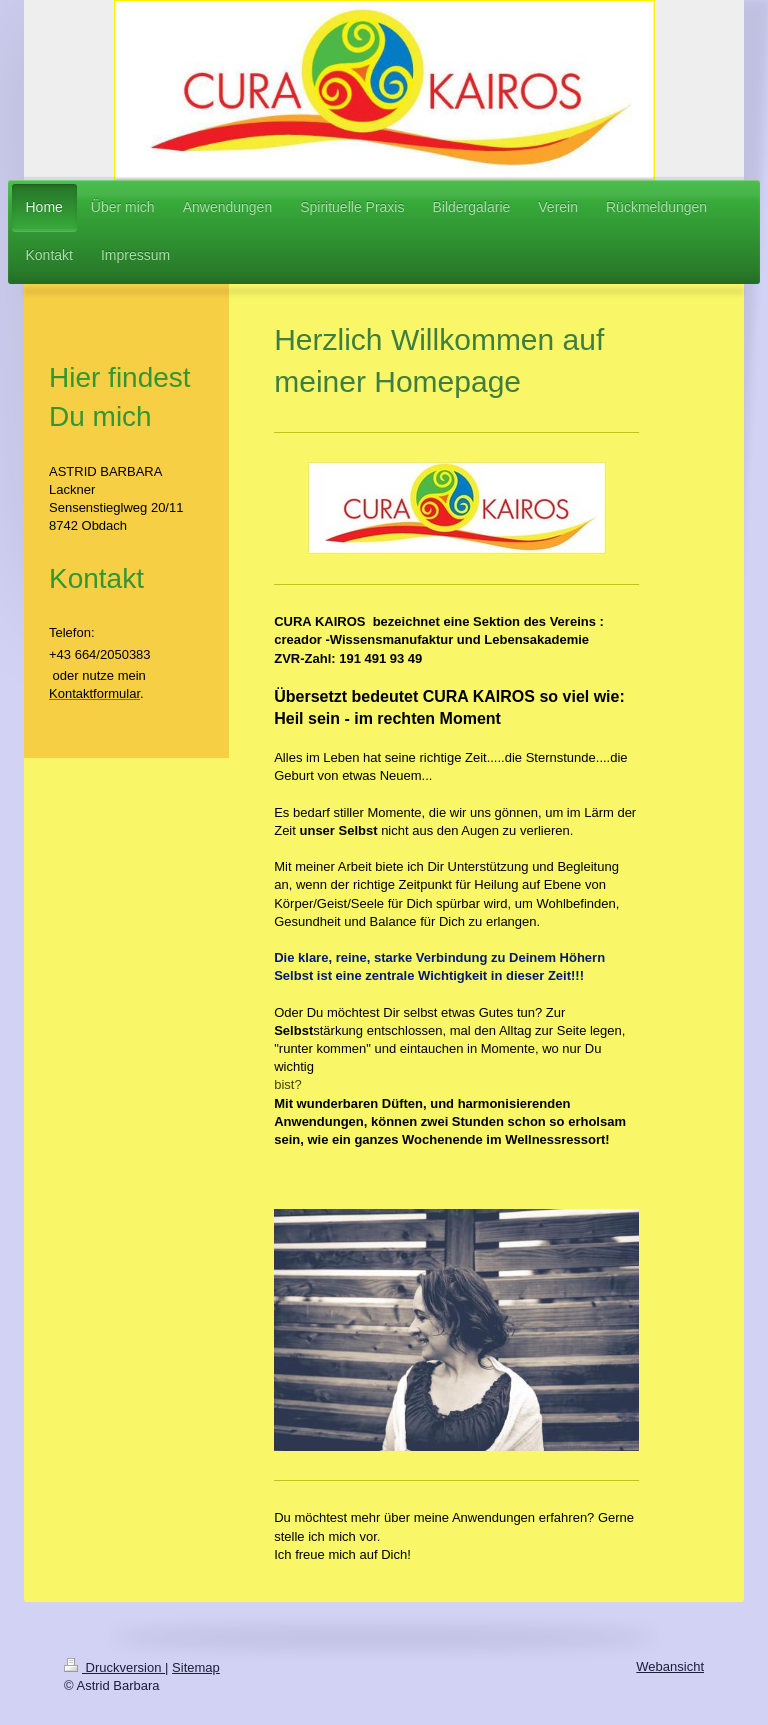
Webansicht (670, 1666)
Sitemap (196, 1667)
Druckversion (114, 1667)
